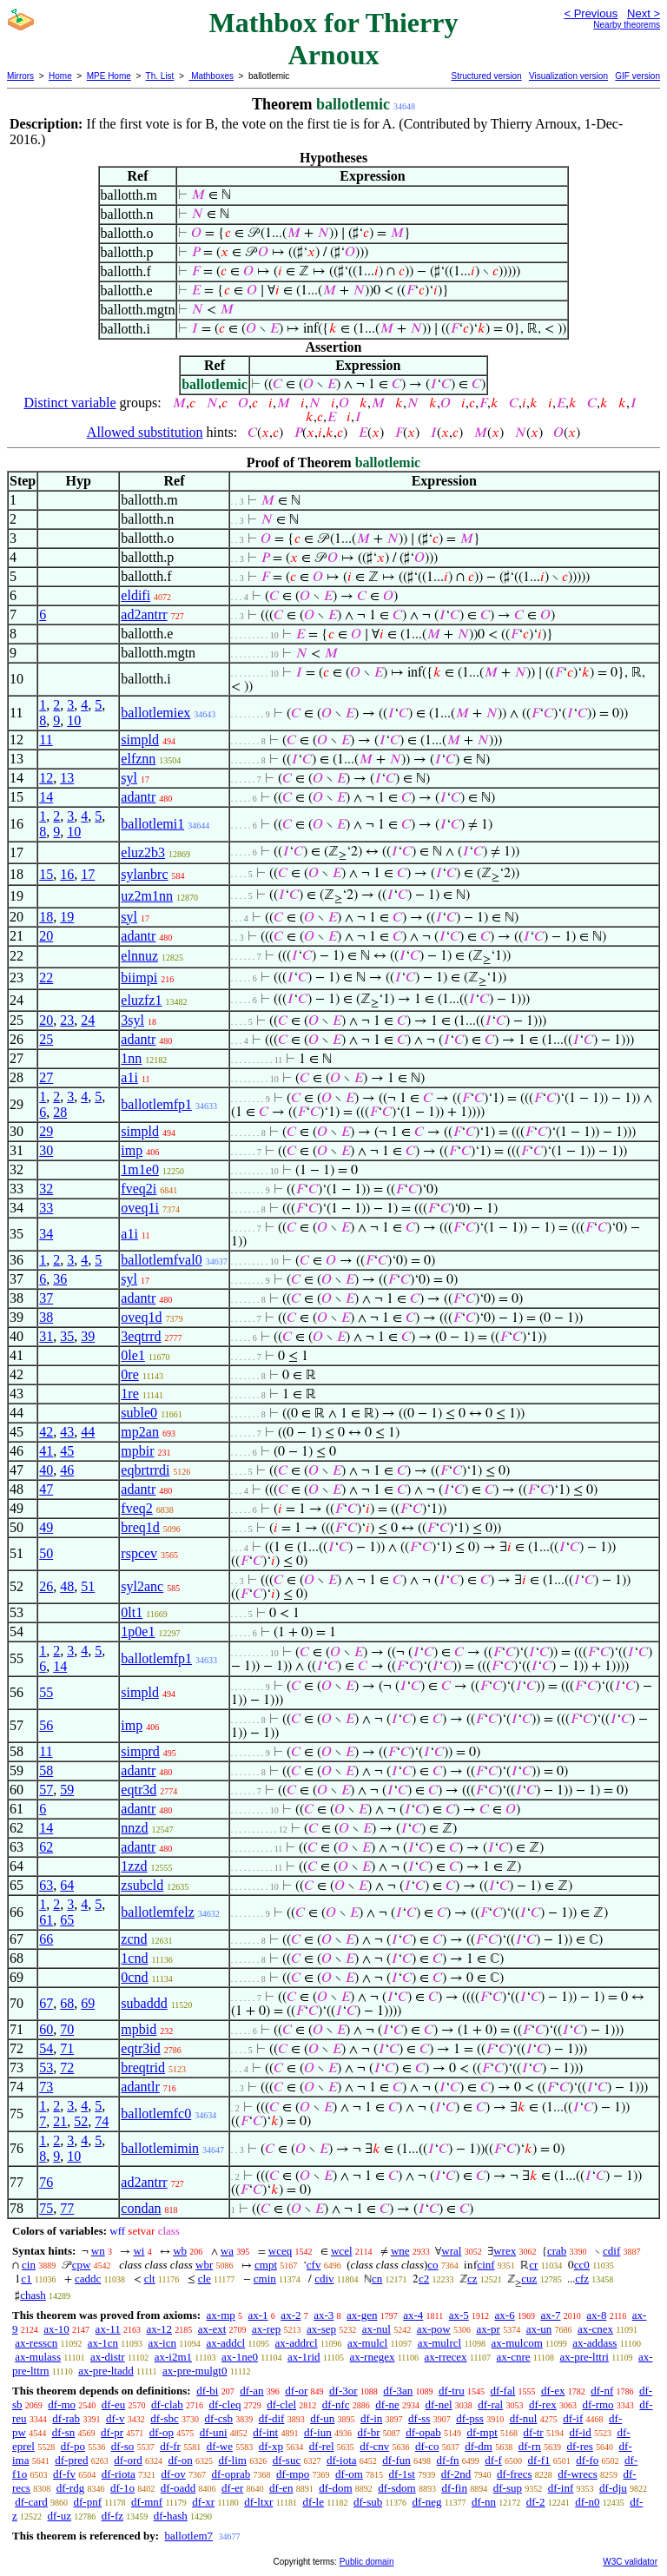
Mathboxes (211, 76)
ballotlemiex (155, 712)
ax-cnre (514, 2356)
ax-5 (459, 2315)
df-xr (203, 2501)
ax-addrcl (296, 2342)
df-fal (502, 2390)
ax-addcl (225, 2342)
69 (88, 2003)
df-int (265, 2432)
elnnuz (139, 955)
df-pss (470, 2418)
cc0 (582, 2264)
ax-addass (594, 2342)
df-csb (219, 2418)
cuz (529, 2278)
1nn (131, 1058)
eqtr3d (138, 1789)
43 (67, 1431)
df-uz (59, 2515)
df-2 (535, 2501)
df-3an (398, 2390)
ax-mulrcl (440, 2342)
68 (67, 2003)
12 (46, 777)
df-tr (534, 2432)
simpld (140, 739)
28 (60, 1112)
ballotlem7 (188, 2535)
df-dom (335, 2487)
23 (67, 1020)
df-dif (272, 2418)
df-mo (62, 2404)
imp (131, 1150)
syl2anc (142, 1586)
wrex (504, 2250)
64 (67, 1885)
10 (74, 720)
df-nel (439, 2404)
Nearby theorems (626, 25)
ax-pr (487, 2328)
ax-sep (321, 2328)
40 (46, 1470)
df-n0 (587, 2501)
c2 (424, 2278)
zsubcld (142, 1885)
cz (472, 2278)
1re (129, 1393)
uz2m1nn (147, 895)
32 (46, 1188)
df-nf (602, 2390)
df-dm (478, 2446)
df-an (251, 2390)
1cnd (134, 1958)
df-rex (543, 2404)
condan (141, 2208)
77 (67, 2208)
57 (46, 1789)
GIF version (637, 76)
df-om (349, 2473)
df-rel (321, 2446)
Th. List (160, 76)
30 (46, 1150)
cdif (611, 2250)
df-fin (454, 2487)
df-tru (452, 2390)
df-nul (524, 2418)
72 (67, 2067)
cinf (485, 2264)
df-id (580, 2432)
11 (45, 739)
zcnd (134, 1939)
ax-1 (258, 2315)
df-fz (112, 2515)
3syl (132, 1020)
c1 (26, 2278)
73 (46, 2086)
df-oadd (178, 2487)
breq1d (140, 1527)
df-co (427, 2446)
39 (88, 1336)
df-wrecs (577, 2473)
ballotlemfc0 (156, 2113)
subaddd (144, 2003)
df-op (161, 2432)
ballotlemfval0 (161, 1259)
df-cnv (374, 2446)
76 (46, 2182)
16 (67, 874)
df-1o (122, 2487)
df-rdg (70, 2487)
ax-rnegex (372, 2356)
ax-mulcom (517, 2342)
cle (204, 2278)
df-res (579, 2446)
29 (46, 1131)
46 (67, 1470)
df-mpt (481, 2432)
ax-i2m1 (173, 2356)
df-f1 (539, 2460)
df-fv (64, 2473)
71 (67, 2048)
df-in (371, 2418)
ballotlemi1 (152, 823)
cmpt (265, 2264)
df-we (220, 2446)
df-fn (448, 2460)
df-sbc (164, 2418)
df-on (180, 2460)
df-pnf (88, 2501)
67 (46, 2003)
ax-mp (221, 2315)
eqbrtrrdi (145, 1470)
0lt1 (131, 1612)
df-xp (271, 2446)
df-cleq (225, 2404)
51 (88, 1586)
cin (29, 2264)
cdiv (324, 2278)
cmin (265, 2278)
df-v (115, 2418)
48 (67, 1586)
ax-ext (212, 2328)
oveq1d (141, 1317)
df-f (493, 2460)
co (432, 2264)
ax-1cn (103, 2342)
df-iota (342, 2460)
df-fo (587, 2460)
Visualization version (568, 76)
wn (98, 2250)
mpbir (137, 1450)
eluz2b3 (143, 852)
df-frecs (514, 2473)
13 (67, 777)
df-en (281, 2487)
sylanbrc (144, 874)
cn (377, 2278)
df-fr (170, 2446)
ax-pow (434, 2328)
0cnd (134, 1977)
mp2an (140, 1431)
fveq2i (138, 1188)
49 (46, 1527)
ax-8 (596, 2315)
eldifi (135, 595)
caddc (88, 2278)
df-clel (281, 2404)
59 (67, 1789)
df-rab (66, 2418)
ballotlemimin (160, 2148)
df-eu (113, 2404)
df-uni (214, 2432)
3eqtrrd (141, 1336)
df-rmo (597, 2404)
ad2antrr (144, 614)
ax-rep (266, 2328)
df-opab (423, 2432)
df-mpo (292, 2473)
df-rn (529, 2446)
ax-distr (107, 2356)
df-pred (71, 2460)
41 (46, 1450)
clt (149, 2278)
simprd (140, 1751)
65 (67, 1919)
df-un (322, 2418)
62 (46, 1847)
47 (46, 1489)
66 (46, 1939)
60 (46, 2029)
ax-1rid (303, 2356)
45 (67, 1450)
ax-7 (550, 2315)
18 (46, 916)
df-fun (396, 2460)
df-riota (118, 2473)
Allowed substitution (145, 432)
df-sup (507, 2487)
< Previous (590, 13)
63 (46, 1885)
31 (46, 1336)
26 (46, 1586)
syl (129, 777)
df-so (123, 2446)
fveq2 (136, 1508)
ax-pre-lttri (584, 2356)
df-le (313, 2501)
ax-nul (376, 2328)
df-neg (427, 2501)
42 (46, 1431)
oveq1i (140, 1207)
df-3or (343, 2390)
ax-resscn (36, 2342)
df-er (232, 2487)
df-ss (419, 2418)
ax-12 (159, 2328)
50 (46, 1553)
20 (46, 935)
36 (60, 1278)
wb (180, 2250)
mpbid (138, 2029)
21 (60, 2121)
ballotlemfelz (157, 1912)
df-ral (490, 2404)
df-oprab (231, 2473)
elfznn (138, 758)
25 (46, 1039)
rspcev (139, 1553)
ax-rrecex (446, 2356)
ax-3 (324, 2315)
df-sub (367, 2501)
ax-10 (56, 2328)
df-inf (561, 2487)
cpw (81, 2264)
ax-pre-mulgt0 (194, 2370)
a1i (129, 1077)
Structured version (486, 76)
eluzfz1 (141, 1000)
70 (67, 2029)
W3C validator (630, 2561)
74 (102, 2121)
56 (46, 1725)
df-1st (402, 2473)
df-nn (484, 2501)
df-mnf (146, 2501)
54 (46, 2048)
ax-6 (505, 2315)
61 (46, 1919)
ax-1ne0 (239, 2356)
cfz (582, 2278)
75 (46, 2208)
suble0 (139, 1412)
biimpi (139, 977)
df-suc (287, 2460)
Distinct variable (69, 402)
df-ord (128, 2460)
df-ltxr (258, 2501)
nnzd (134, 1827)
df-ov (174, 2473)
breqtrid (143, 2067)
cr (533, 2264)
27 (46, 1077)
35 (67, 1336)
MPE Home (109, 76)
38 (46, 1317)
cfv (314, 2264)
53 (46, 2067)
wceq (280, 2250)
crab (556, 2250)
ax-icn (162, 2342)
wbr (204, 2264)
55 (46, 1692)
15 (46, 874)
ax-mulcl (367, 2342)
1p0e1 (138, 1631)
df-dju (613, 2487)
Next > (643, 13)
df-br (368, 2432)
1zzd (134, 1866)
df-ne (387, 2404)
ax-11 (108, 2328)
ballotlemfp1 (156, 1104)
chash (33, 2295)
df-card (31, 2501)
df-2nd (456, 2473)
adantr (138, 796)
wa (227, 2250)
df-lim (232, 2460)
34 (46, 1233)
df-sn (64, 2432)
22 (46, 977)
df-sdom (396, 2487)
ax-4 (413, 2315)
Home (60, 76)
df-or (296, 2390)
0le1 (133, 1355)
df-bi (207, 2390)
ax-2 (290, 2315)
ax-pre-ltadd (106, 2370)
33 (46, 1207)
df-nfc (336, 2404)
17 (88, 874)
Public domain (367, 2561)
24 (88, 1020)
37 (46, 1298)
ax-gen (362, 2315)
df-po (73, 2446)
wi (138, 2250)
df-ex (553, 2390)
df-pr (112, 2432)
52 (81, 2121)
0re (129, 1374)
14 (46, 796)
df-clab (167, 2404)
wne (400, 2250)
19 (67, 916)
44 (88, 1431)
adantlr (140, 2086)
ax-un (539, 2328)
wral (451, 2250)
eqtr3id (140, 2048)
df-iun (318, 2432)
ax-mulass (38, 2356)
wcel (342, 2250)
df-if (573, 2418)
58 (46, 1770)
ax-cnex (595, 2328)
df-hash (171, 2515)
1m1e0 (140, 1169)
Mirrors (20, 76)
